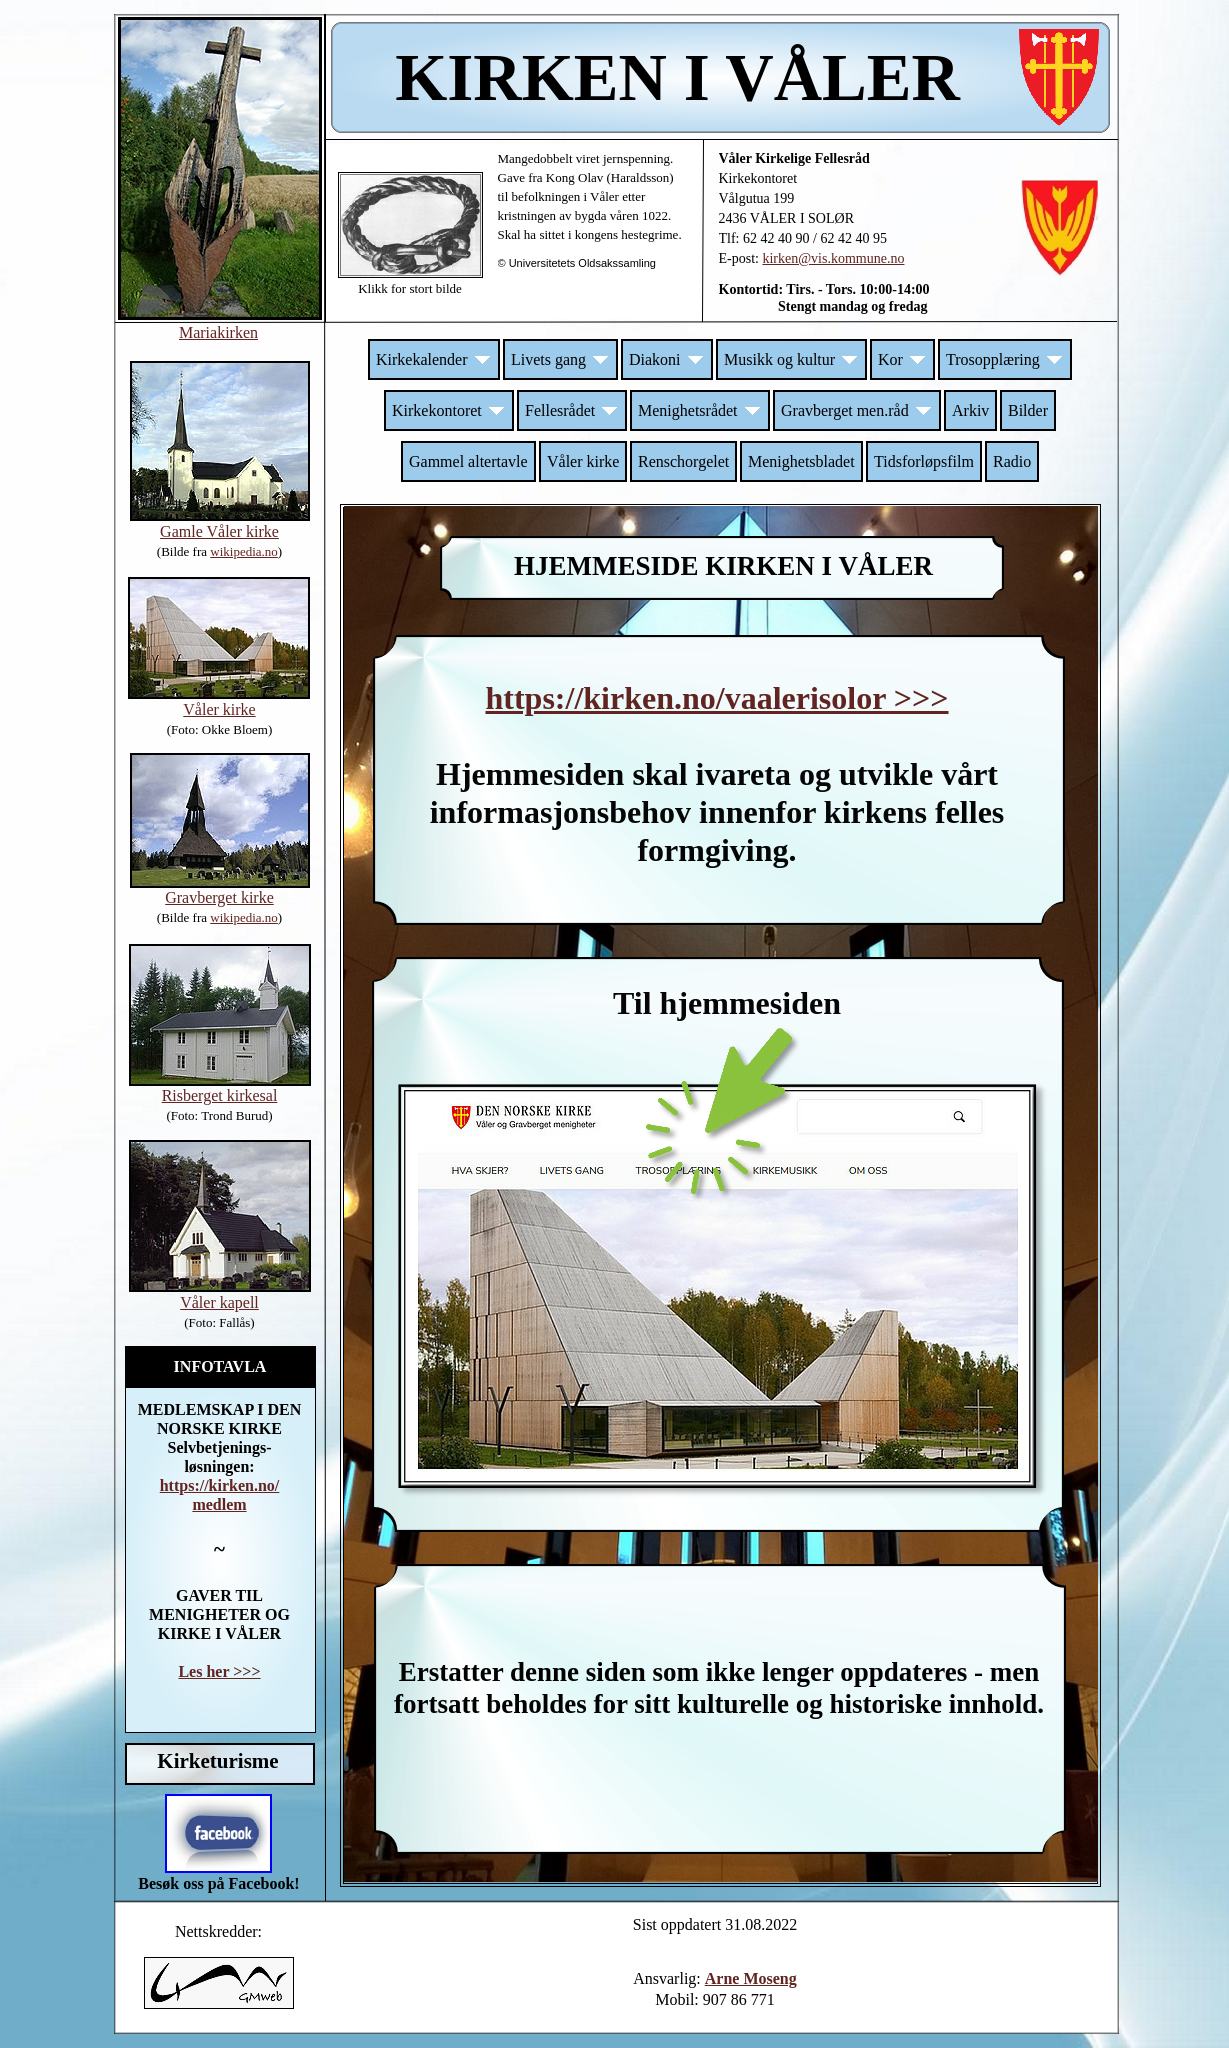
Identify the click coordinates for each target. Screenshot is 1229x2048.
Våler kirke (583, 461)
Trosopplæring (1005, 359)
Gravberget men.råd (857, 410)
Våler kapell (219, 1302)
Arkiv (970, 410)
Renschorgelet (683, 461)
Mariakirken (218, 332)
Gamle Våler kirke (219, 531)
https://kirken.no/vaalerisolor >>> (716, 698)
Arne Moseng (751, 1978)
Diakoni (667, 359)
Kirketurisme (217, 1761)
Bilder (1028, 410)
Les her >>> (219, 1671)
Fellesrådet (572, 410)
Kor (902, 359)
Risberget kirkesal (220, 1095)
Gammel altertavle (468, 461)
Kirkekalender (434, 359)
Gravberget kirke (219, 897)
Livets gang (560, 359)
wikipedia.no (244, 917)
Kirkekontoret (449, 410)
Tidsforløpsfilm (924, 461)
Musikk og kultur (791, 359)
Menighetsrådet (700, 410)
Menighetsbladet (801, 461)
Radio (1012, 461)
